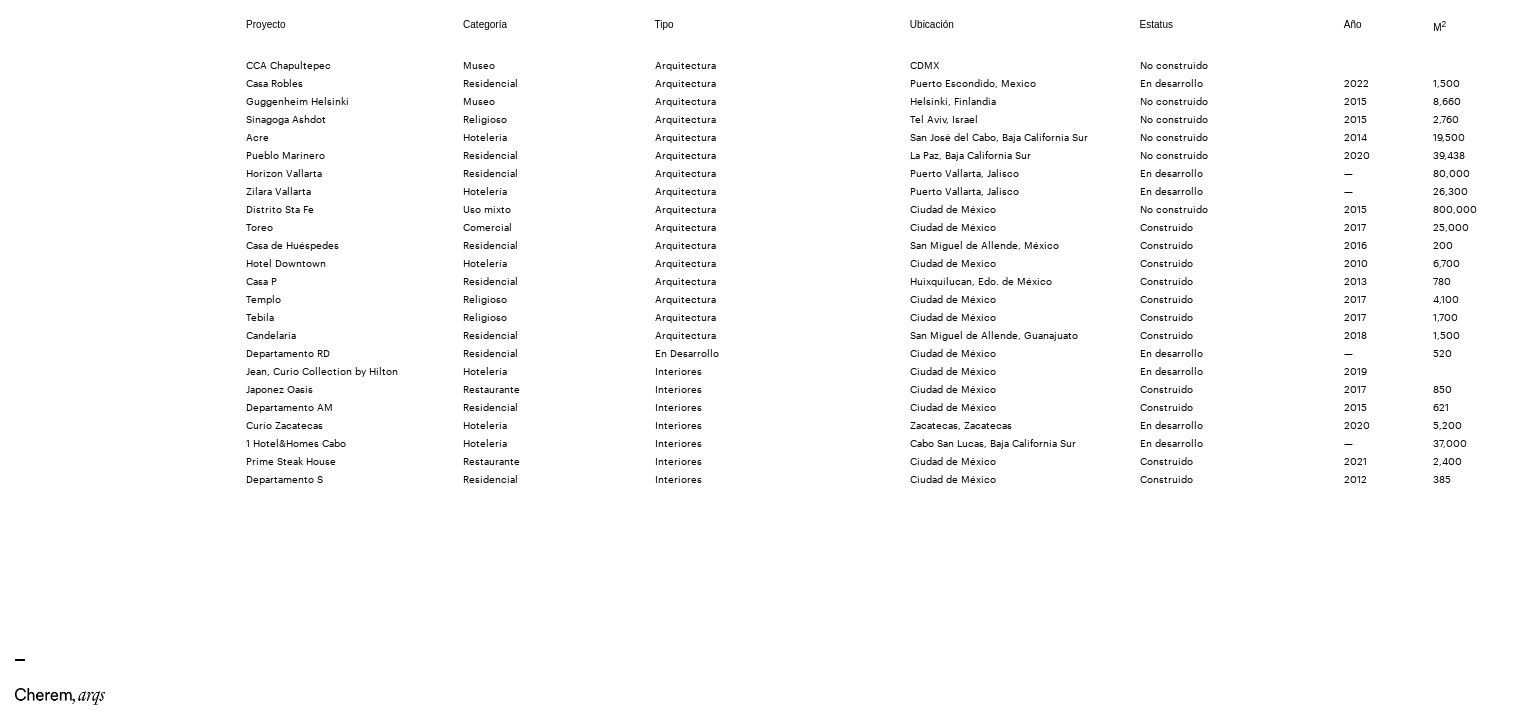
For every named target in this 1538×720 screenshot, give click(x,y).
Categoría (485, 24)
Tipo (664, 24)
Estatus (1156, 24)
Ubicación (932, 24)
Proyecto (265, 24)
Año (1353, 24)
